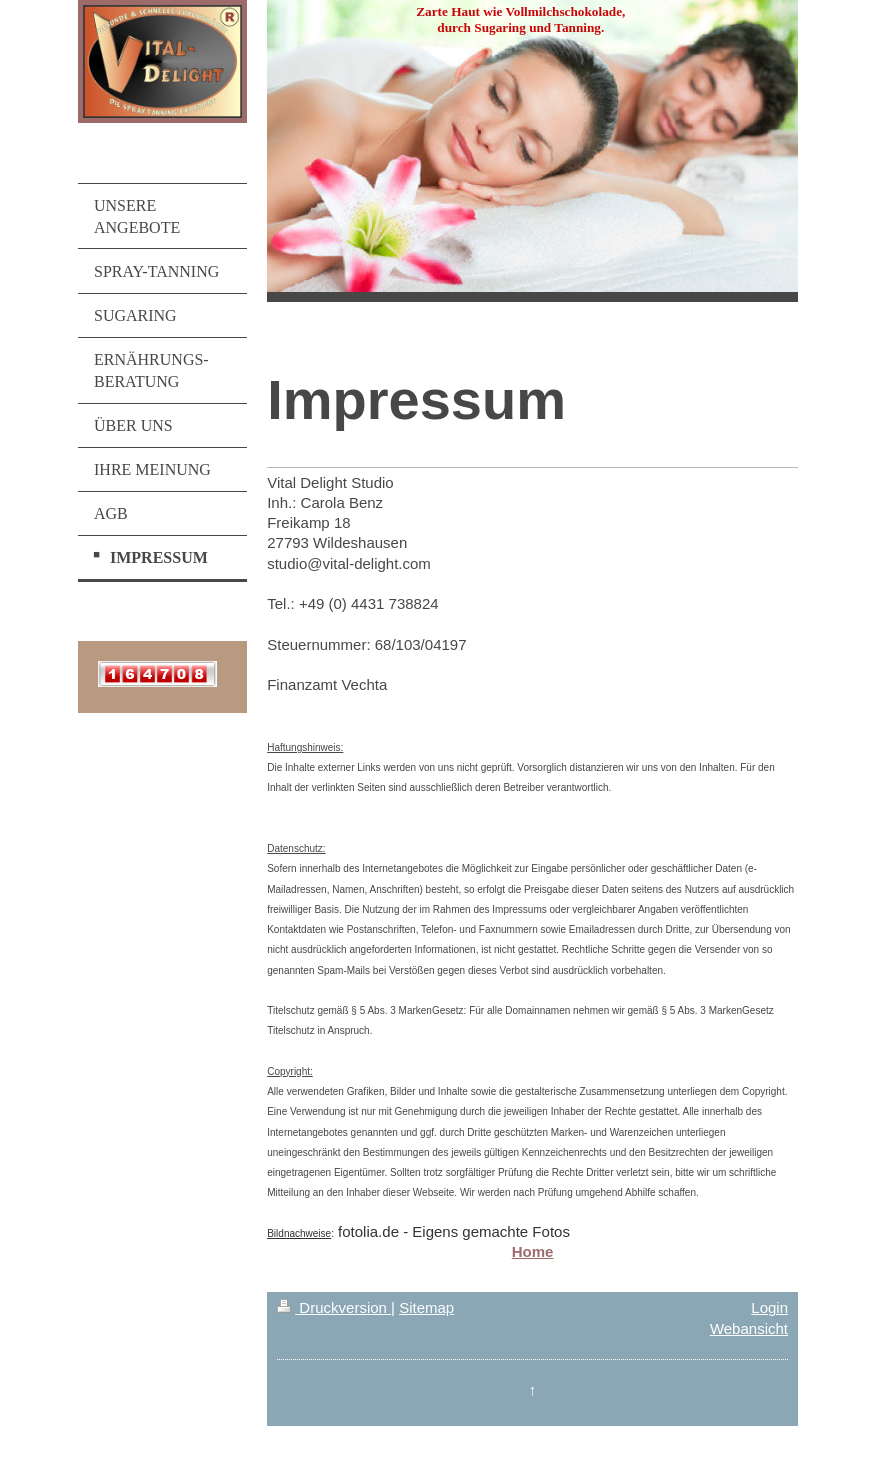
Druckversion (334, 1307)
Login (769, 1307)
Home (533, 1251)
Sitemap (426, 1307)
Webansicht (749, 1328)
